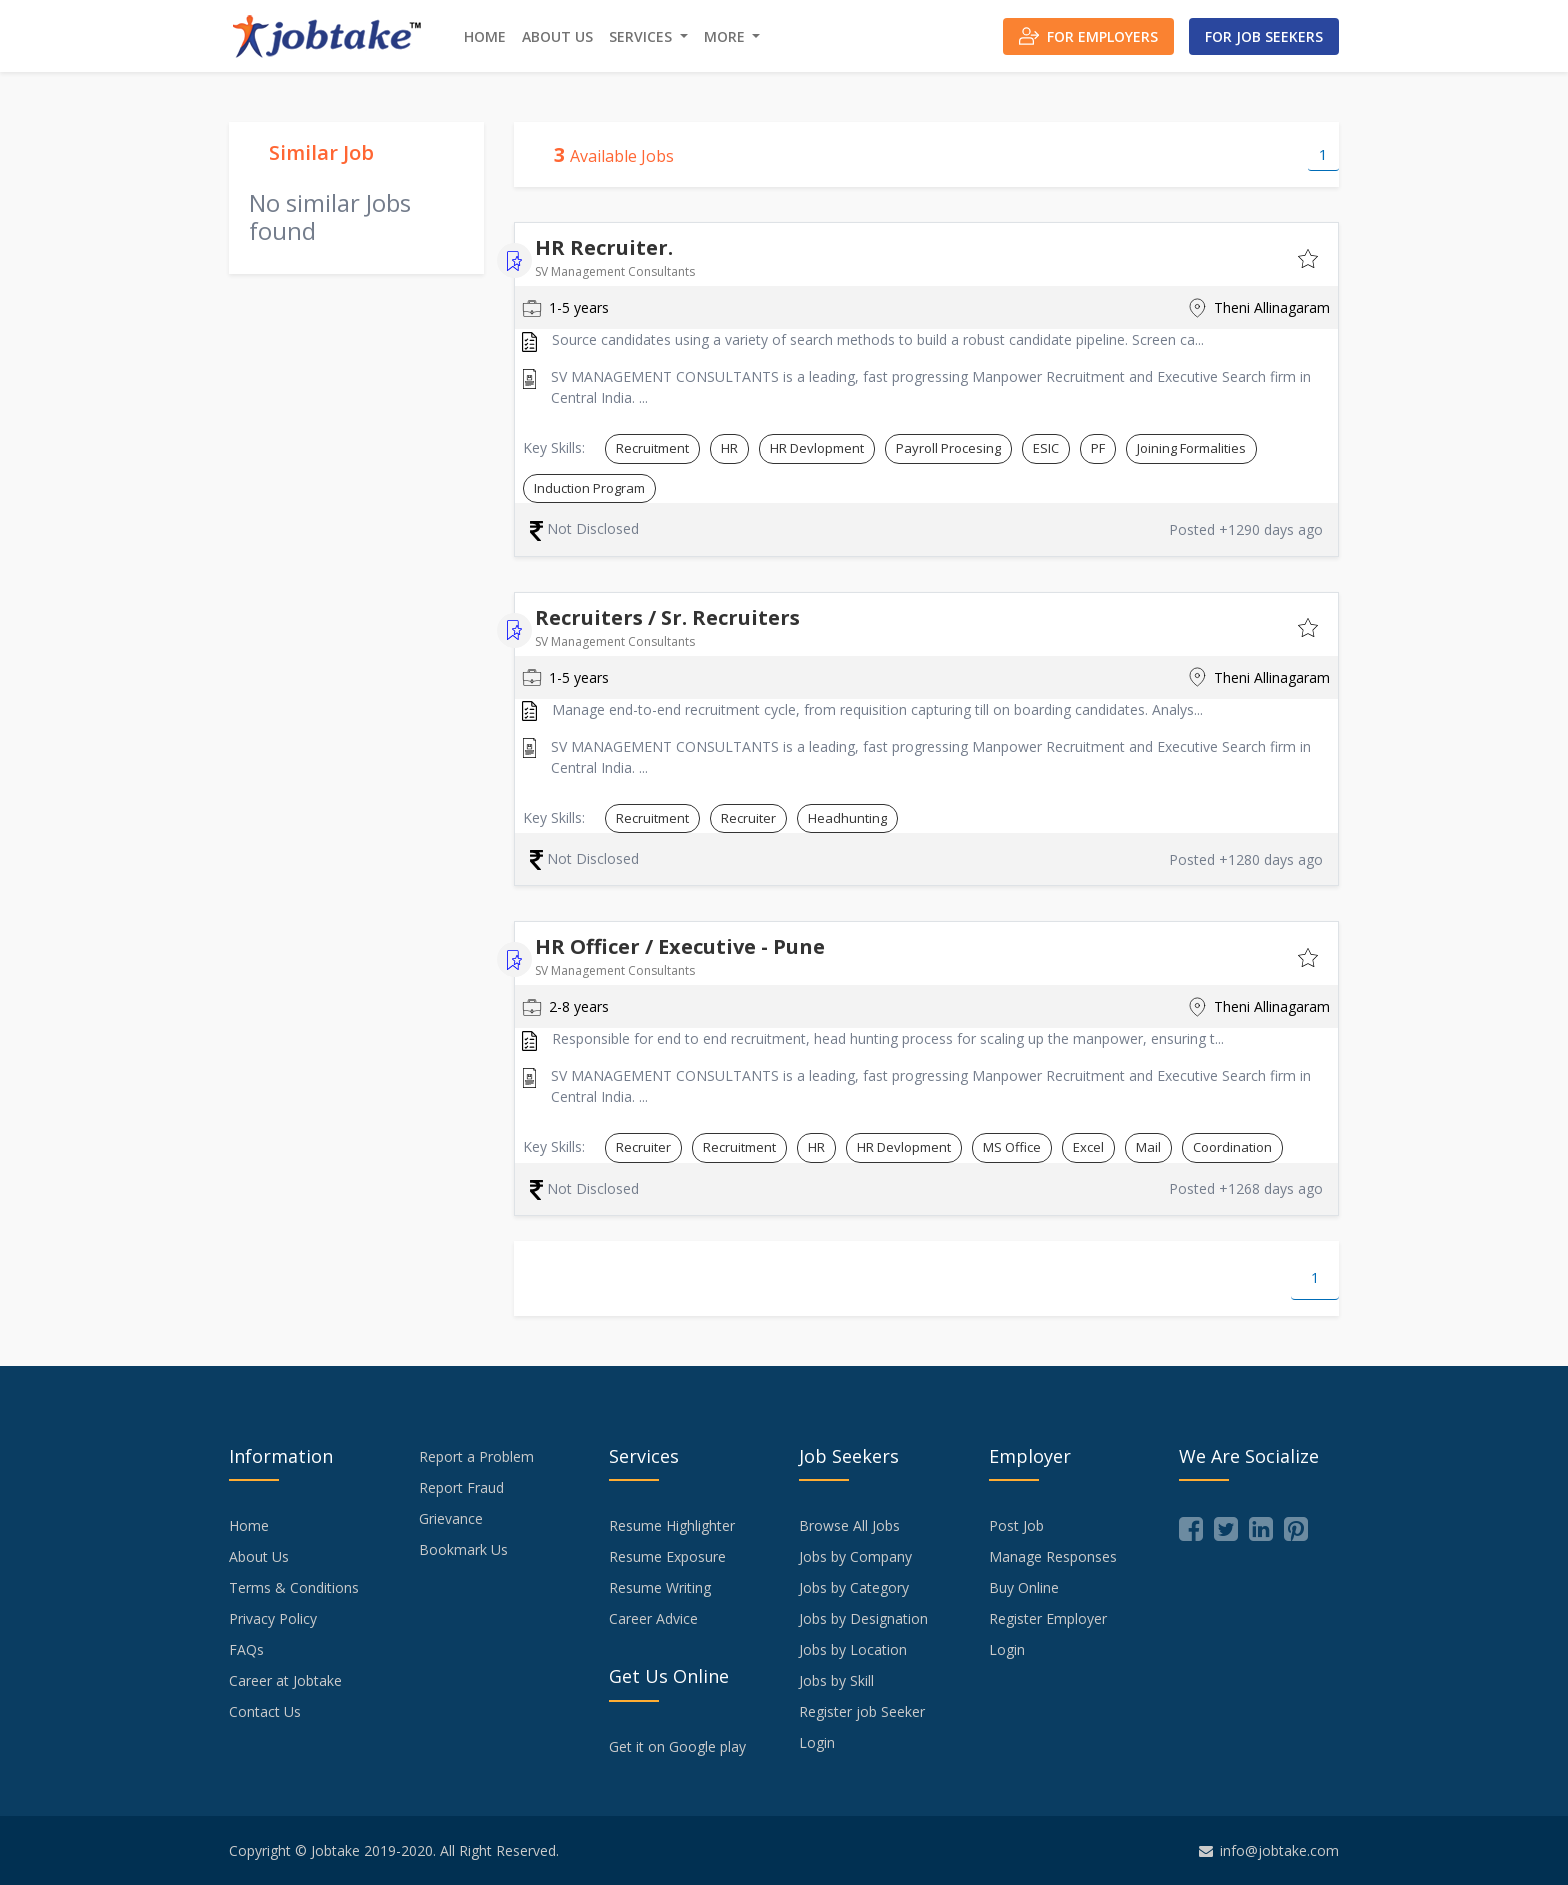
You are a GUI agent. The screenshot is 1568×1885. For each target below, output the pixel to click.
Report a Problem (476, 1456)
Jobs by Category (854, 1587)
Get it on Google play (677, 1746)
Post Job (1016, 1525)
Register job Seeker (862, 1711)
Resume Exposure (667, 1556)
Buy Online (1024, 1587)
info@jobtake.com (1269, 1850)
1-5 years (565, 308)
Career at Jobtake (285, 1680)
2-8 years (565, 1007)
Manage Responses (1053, 1556)
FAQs (246, 1649)
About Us (557, 36)
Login (817, 1742)
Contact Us (265, 1711)
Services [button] (642, 36)
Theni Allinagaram (1258, 308)
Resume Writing (660, 1587)
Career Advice (653, 1618)
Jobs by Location (853, 1649)
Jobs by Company (855, 1556)
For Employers (1088, 36)
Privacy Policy (273, 1618)
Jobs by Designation (863, 1618)
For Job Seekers (1264, 36)
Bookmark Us (463, 1549)
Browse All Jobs (849, 1525)
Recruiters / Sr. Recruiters (667, 617)
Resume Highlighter (672, 1525)
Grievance (451, 1518)
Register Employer (1048, 1618)
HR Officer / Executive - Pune (680, 946)
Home (485, 36)
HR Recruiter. (604, 247)
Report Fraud (461, 1487)
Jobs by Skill (836, 1680)
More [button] (726, 36)
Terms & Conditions (294, 1587)
